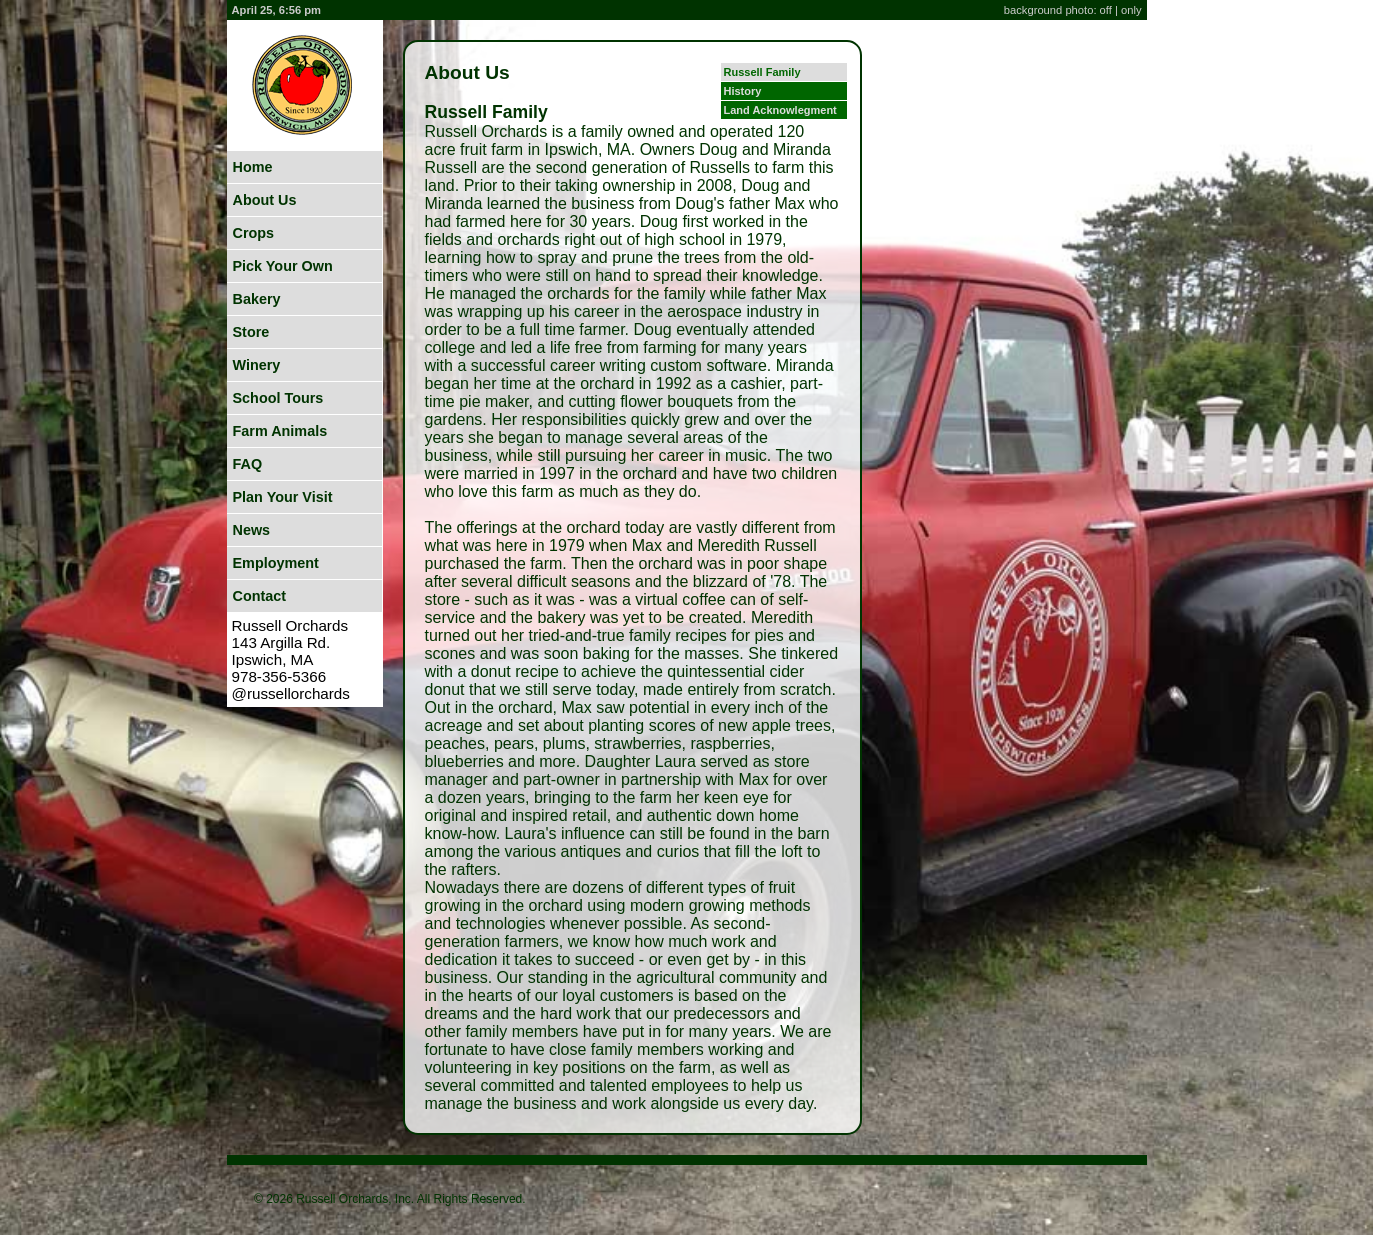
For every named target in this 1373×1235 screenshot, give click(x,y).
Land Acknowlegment (780, 110)
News (252, 530)
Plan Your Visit (283, 497)
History (743, 91)
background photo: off (1059, 10)
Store (251, 332)
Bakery (257, 299)
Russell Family (762, 72)
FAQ (248, 464)
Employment (276, 563)
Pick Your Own (283, 266)
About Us (265, 200)
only (1131, 10)
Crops (254, 233)
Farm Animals (280, 431)
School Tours (278, 398)
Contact (260, 596)
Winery (257, 365)
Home (253, 167)
